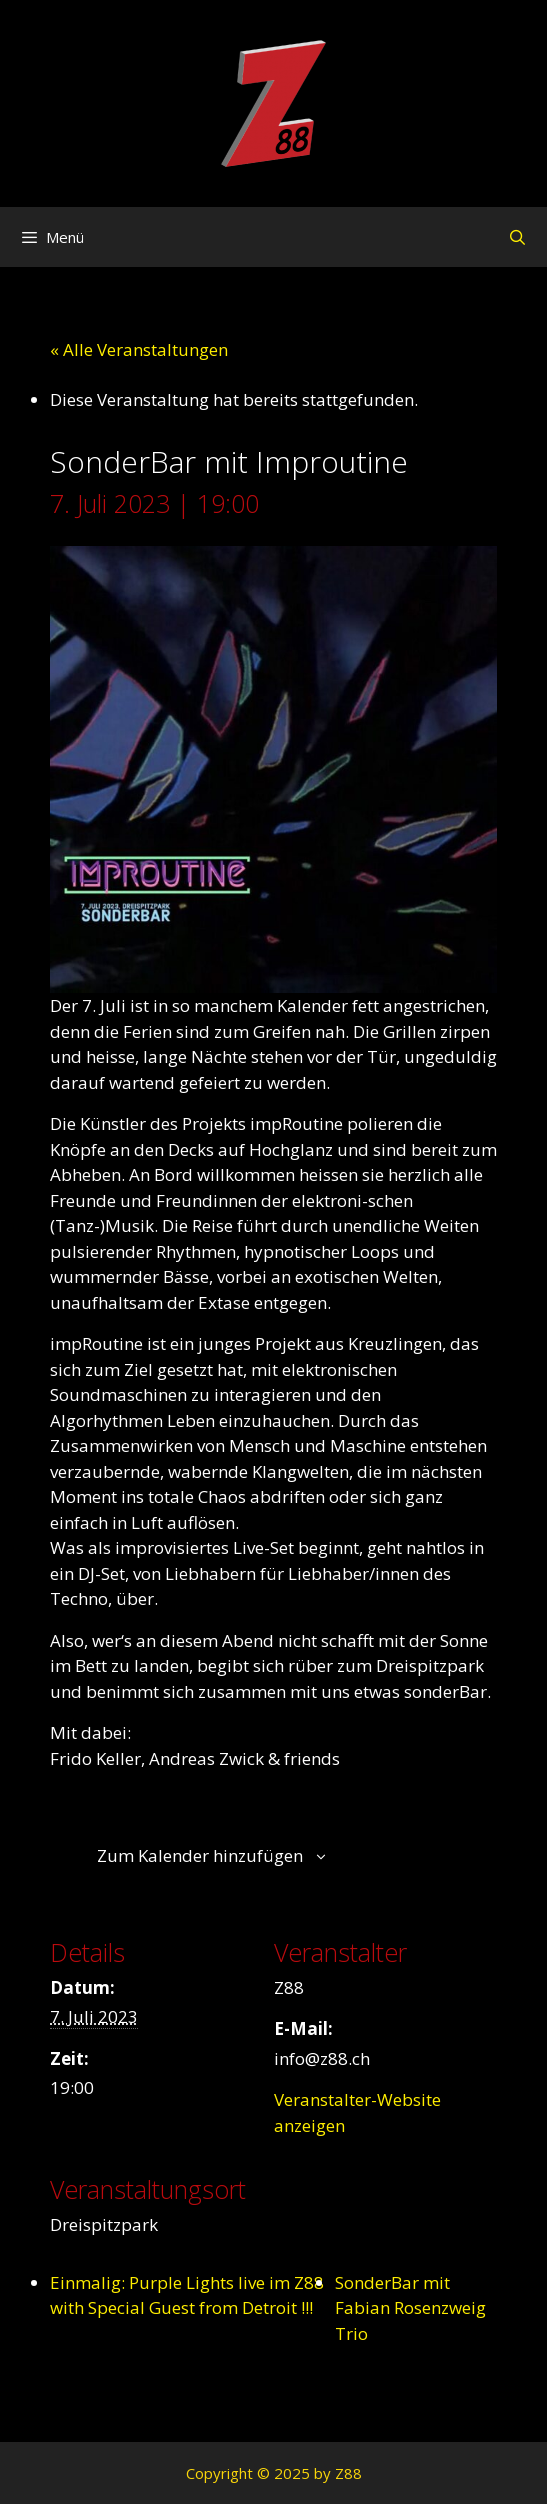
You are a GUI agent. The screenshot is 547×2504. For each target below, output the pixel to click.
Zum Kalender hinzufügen (200, 1855)
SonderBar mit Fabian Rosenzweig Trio (410, 2308)
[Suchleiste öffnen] (517, 237)
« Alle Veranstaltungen (139, 349)
